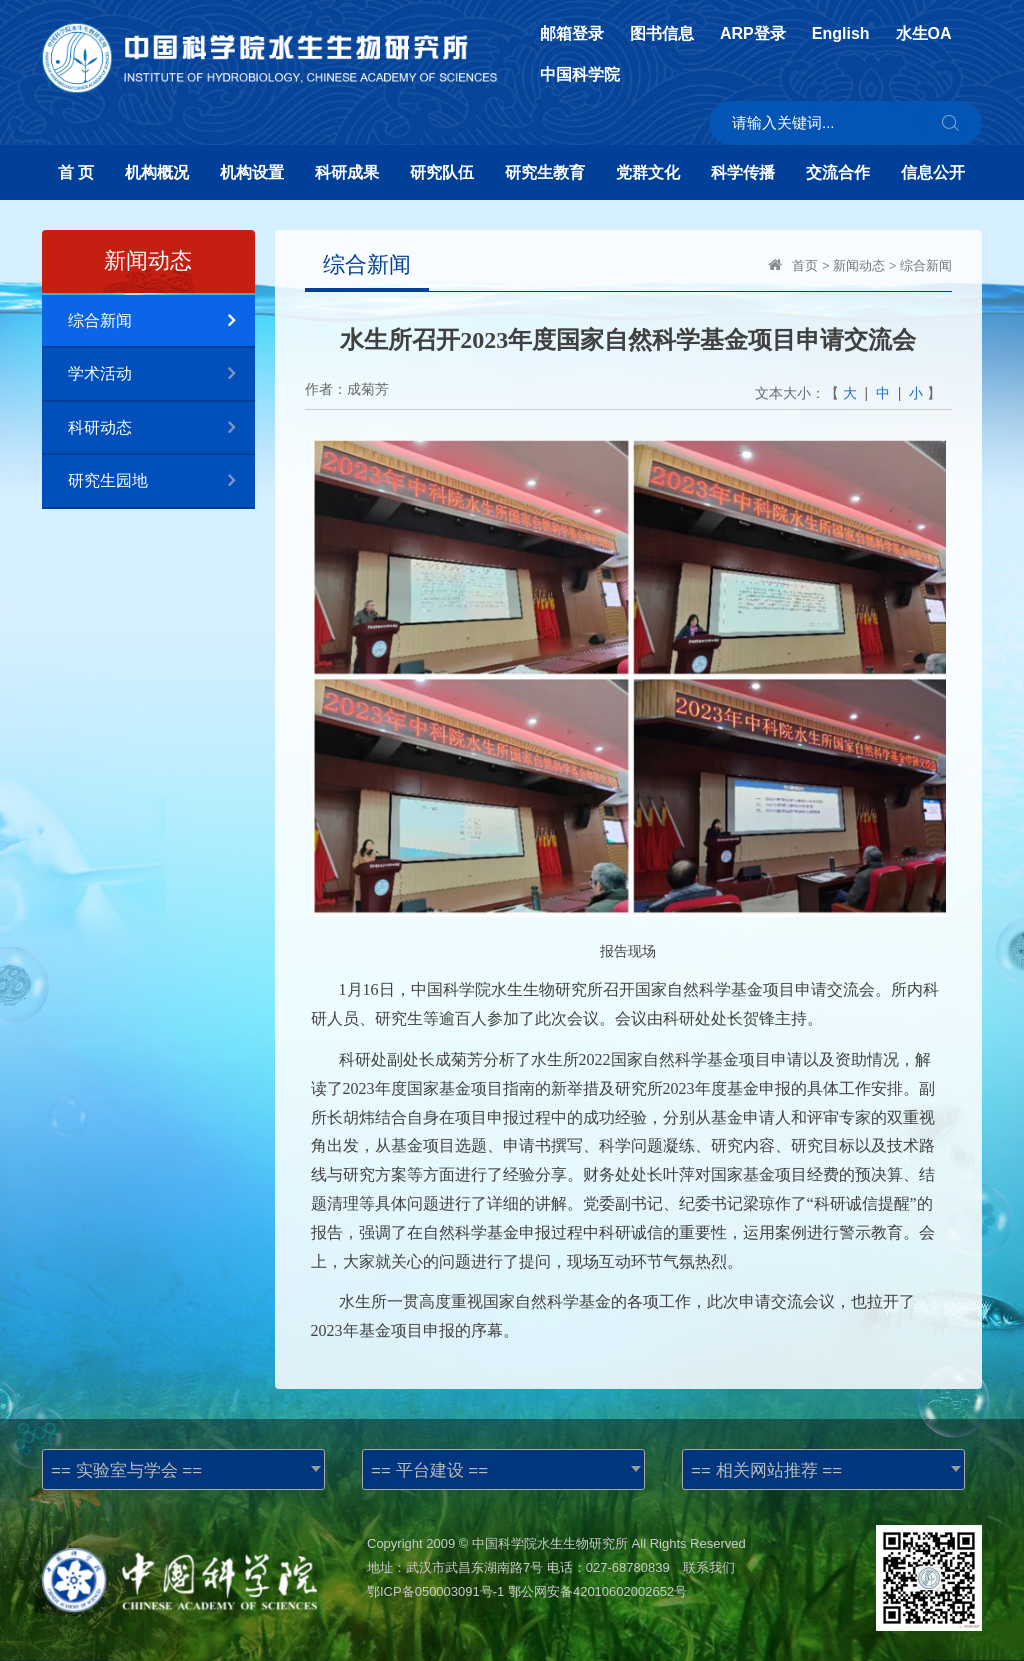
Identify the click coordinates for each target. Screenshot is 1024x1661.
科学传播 (743, 172)
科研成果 (347, 172)
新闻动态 (859, 265)
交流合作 (838, 172)
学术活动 (161, 374)
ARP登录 (753, 34)
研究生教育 (545, 172)
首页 (805, 265)
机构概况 (157, 172)
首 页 (76, 172)
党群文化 (648, 172)
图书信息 (662, 34)
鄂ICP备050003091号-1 (435, 1591)
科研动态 (161, 428)
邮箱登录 (572, 34)
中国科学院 (580, 75)
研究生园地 (161, 481)
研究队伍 (442, 172)
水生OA (924, 34)
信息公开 (933, 172)
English (841, 34)
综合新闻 (161, 321)
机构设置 (252, 172)
